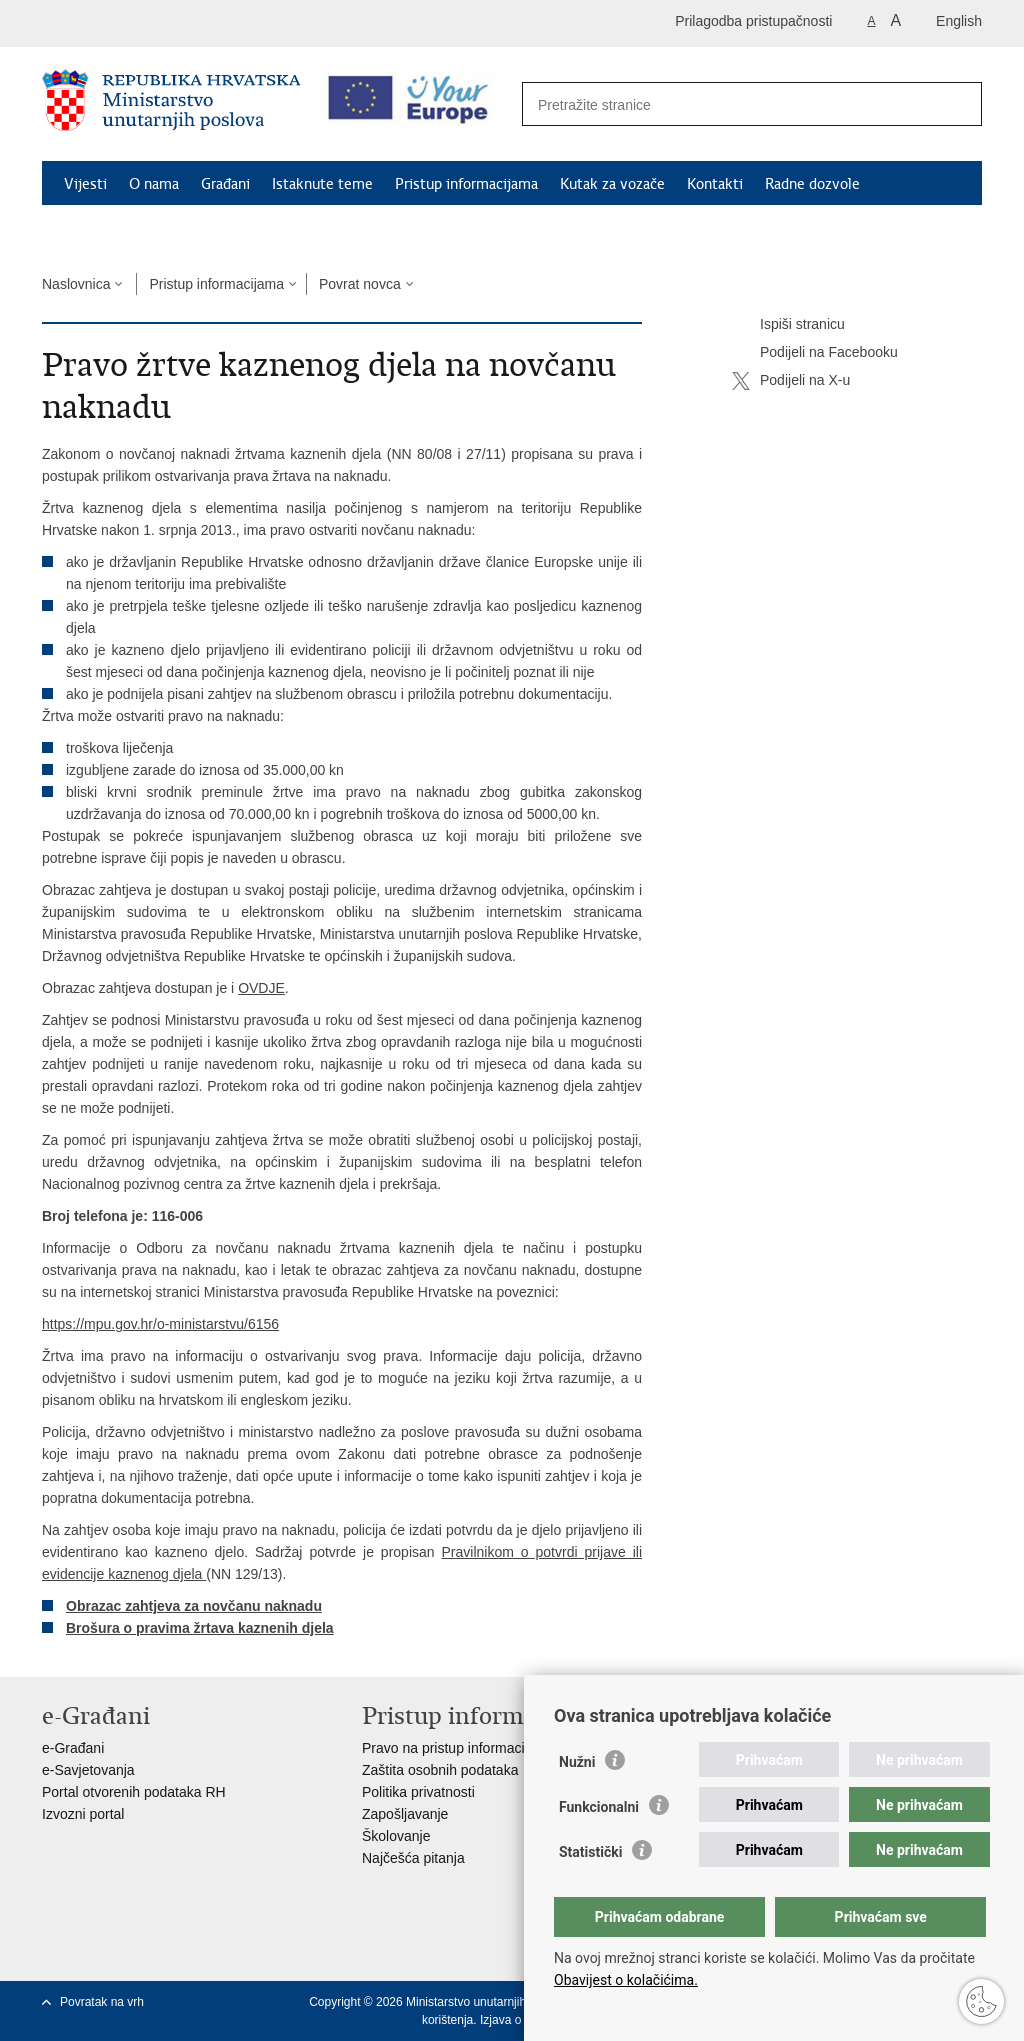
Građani (225, 184)
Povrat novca (360, 284)
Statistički (590, 1852)
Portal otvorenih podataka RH (134, 1792)
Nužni (577, 1762)
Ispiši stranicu (788, 325)
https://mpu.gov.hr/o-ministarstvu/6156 (160, 1324)
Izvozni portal (83, 1814)
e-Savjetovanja (88, 1770)
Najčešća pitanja (413, 1858)
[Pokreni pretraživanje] (956, 105)
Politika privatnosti (418, 1792)
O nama (154, 184)
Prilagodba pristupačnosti (753, 21)
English (959, 21)
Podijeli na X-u (791, 381)
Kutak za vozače (612, 184)
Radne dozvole (812, 184)
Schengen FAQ (112, 230)
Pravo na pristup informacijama (458, 1748)
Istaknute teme (322, 184)
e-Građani (73, 1748)
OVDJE (261, 988)
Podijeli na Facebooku (815, 353)
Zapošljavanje (405, 1814)
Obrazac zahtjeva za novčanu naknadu (194, 1606)
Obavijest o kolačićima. (626, 1980)
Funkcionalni (599, 1807)
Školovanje (396, 1836)
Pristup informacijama (466, 184)
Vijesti (85, 184)
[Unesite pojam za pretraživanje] (730, 104)
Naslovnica (76, 284)
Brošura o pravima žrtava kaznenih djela (200, 1628)
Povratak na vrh (102, 2002)
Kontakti (715, 184)
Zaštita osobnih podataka (440, 1770)
